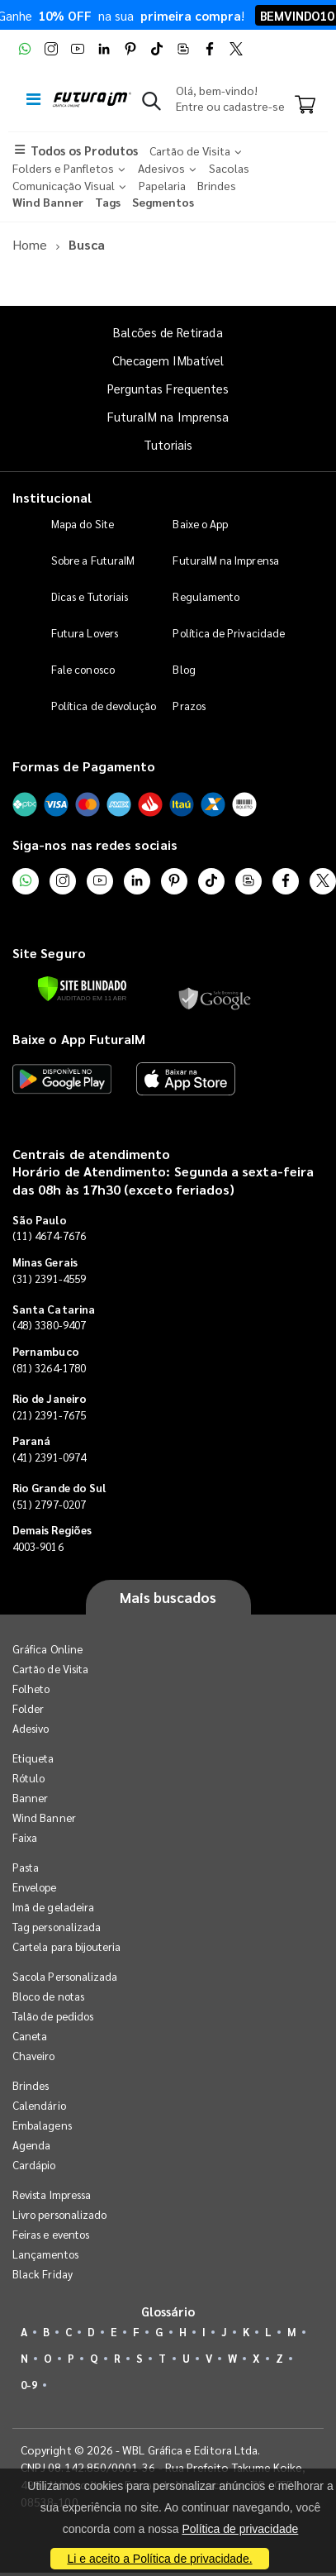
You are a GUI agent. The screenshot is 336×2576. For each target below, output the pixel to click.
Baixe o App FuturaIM (78, 1038)
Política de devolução (103, 706)
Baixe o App (200, 524)
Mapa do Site (82, 524)
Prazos (189, 706)
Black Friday (42, 2274)
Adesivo (30, 1728)
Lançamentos (45, 2254)
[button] (151, 104)
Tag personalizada (56, 1927)
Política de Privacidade (229, 633)
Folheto (31, 1689)
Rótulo (28, 1778)
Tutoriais (168, 444)
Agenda (31, 2145)
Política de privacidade (240, 2528)
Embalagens (42, 2125)
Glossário (168, 2311)
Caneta (29, 2036)
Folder (28, 1708)
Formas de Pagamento (83, 766)
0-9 (29, 2385)
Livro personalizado (59, 2214)
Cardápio (34, 2165)
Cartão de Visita (50, 1669)
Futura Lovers (84, 633)
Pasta (25, 1867)
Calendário (39, 2105)
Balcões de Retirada (167, 332)
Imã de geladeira (53, 1907)
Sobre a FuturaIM (93, 560)
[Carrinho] (305, 105)
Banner (30, 1798)
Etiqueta (33, 1758)
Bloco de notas (48, 1996)
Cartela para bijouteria (66, 1946)
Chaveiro (33, 2056)
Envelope (34, 1887)
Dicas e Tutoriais (89, 596)
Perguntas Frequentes (168, 388)
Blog (184, 669)
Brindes (30, 2085)
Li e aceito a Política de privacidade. (159, 2558)
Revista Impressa (51, 2194)
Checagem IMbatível (168, 360)
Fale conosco (83, 669)
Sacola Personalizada (64, 1976)
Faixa (24, 1837)
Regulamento (206, 596)
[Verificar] (82, 989)
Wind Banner (44, 1817)
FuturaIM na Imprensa (168, 416)
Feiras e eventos (50, 2234)
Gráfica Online (47, 1649)
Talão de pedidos (52, 2016)
